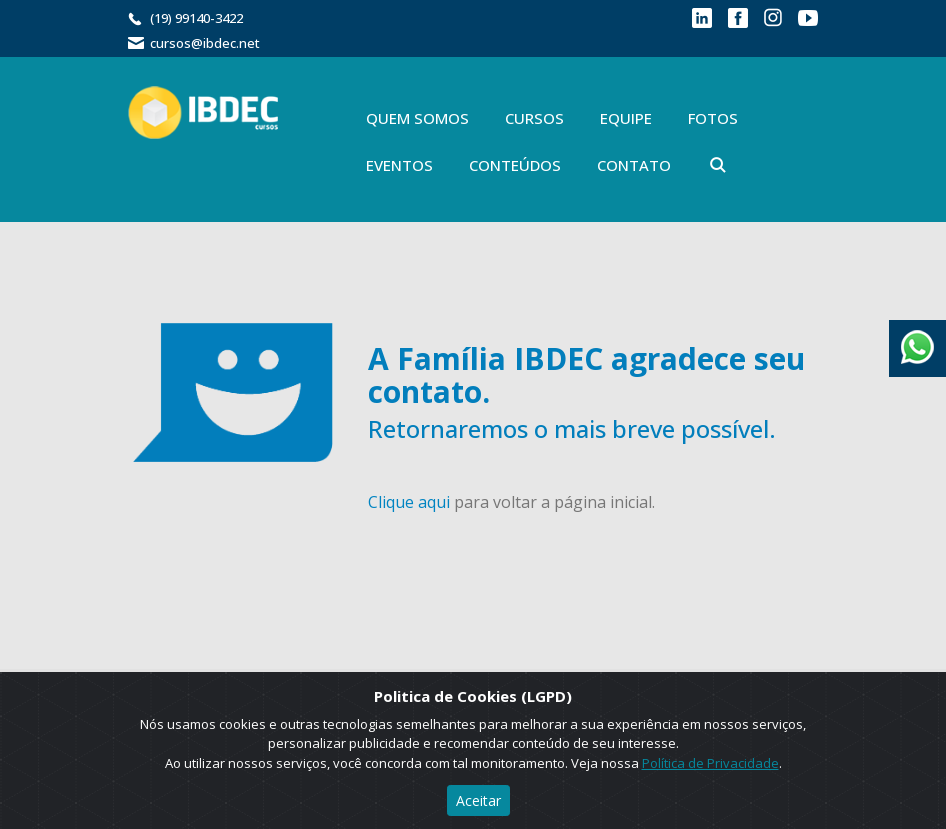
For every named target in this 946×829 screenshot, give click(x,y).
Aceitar (478, 800)
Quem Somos (417, 118)
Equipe (626, 118)
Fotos (713, 118)
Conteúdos (515, 165)
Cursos (534, 118)
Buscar (718, 165)
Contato (634, 165)
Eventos (399, 165)
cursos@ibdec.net (205, 43)
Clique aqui (409, 502)
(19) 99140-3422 (196, 18)
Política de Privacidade (710, 763)
